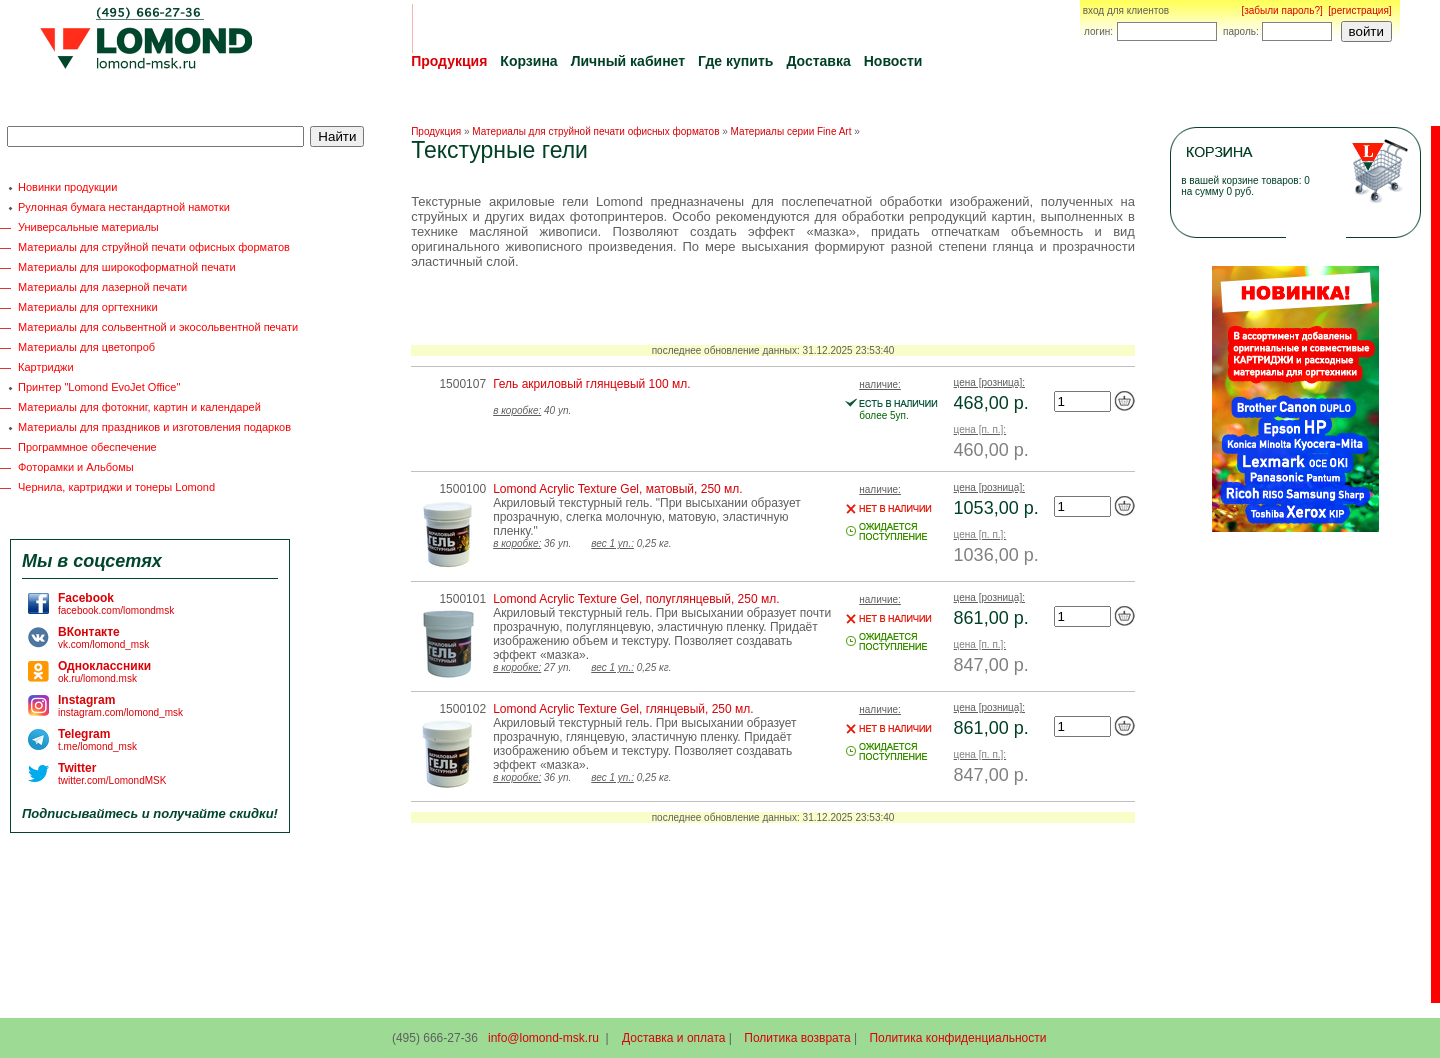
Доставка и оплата (674, 1038)
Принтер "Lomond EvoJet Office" (99, 387)
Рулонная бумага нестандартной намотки (124, 207)
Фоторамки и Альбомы (76, 467)
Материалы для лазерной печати (102, 287)
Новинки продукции (67, 187)
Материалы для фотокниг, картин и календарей (139, 407)
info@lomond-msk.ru (543, 1038)
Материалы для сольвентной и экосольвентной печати (158, 327)
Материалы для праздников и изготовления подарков (154, 427)
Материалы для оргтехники (88, 307)
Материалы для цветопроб (86, 347)
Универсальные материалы (88, 227)
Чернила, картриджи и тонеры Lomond (116, 487)
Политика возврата (797, 1038)
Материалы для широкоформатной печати (127, 267)
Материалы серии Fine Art (791, 131)
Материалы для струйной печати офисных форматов (154, 247)
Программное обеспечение (87, 447)
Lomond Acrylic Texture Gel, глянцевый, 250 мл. (623, 709)
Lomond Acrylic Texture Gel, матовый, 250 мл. (618, 489)
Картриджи (46, 367)
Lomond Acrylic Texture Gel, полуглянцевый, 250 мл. (636, 599)
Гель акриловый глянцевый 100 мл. (591, 384)
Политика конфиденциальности (957, 1038)
